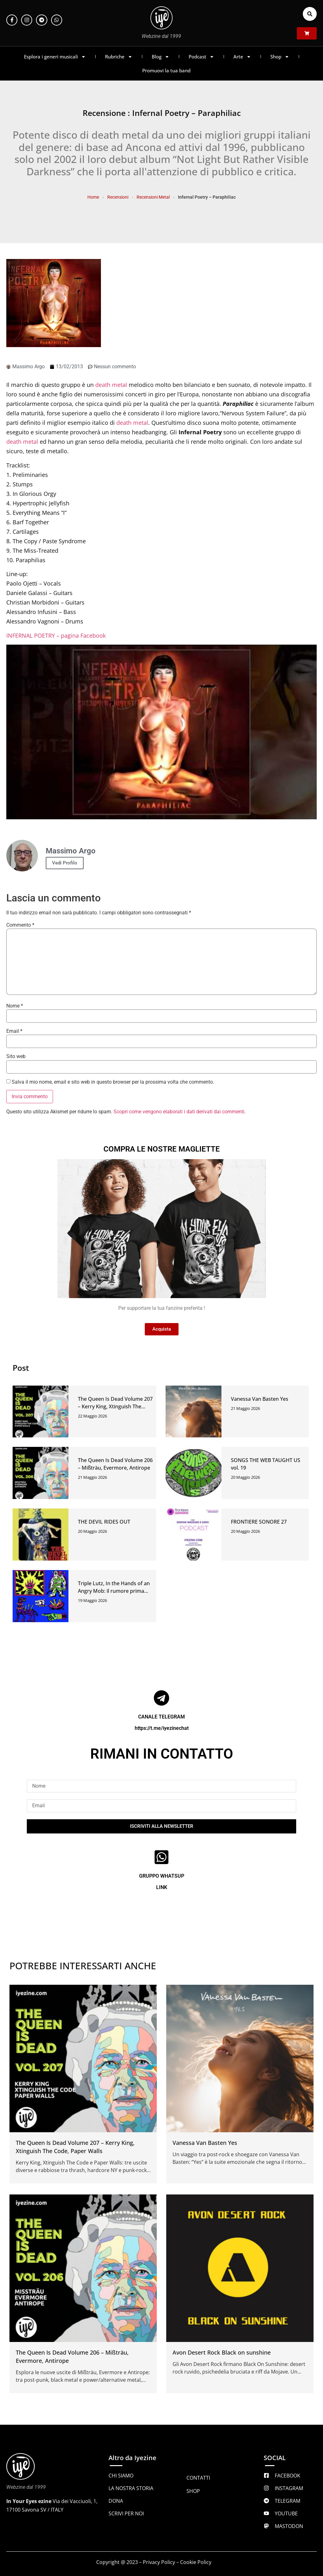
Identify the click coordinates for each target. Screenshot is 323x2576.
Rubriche (118, 56)
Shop (279, 56)
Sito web (16, 1056)
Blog (160, 56)
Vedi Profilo (64, 863)
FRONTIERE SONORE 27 (259, 1521)
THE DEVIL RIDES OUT (104, 1521)
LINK (161, 1887)
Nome (14, 1005)
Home (93, 197)
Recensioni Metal (153, 197)
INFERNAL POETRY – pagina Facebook (56, 635)
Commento (20, 925)
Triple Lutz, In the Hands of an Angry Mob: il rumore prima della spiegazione (114, 1591)
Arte (242, 56)
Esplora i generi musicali (55, 56)
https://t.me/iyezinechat (162, 1728)
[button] (310, 14)
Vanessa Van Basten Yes (259, 1398)
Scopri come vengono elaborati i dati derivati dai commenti (179, 1112)
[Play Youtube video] (161, 732)
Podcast (201, 56)
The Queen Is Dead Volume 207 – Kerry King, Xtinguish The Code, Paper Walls (115, 1406)
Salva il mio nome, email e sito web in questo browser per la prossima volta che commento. (113, 1082)
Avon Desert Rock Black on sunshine (222, 2352)
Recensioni (117, 197)
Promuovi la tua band (166, 70)
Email (14, 1031)
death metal (111, 384)
